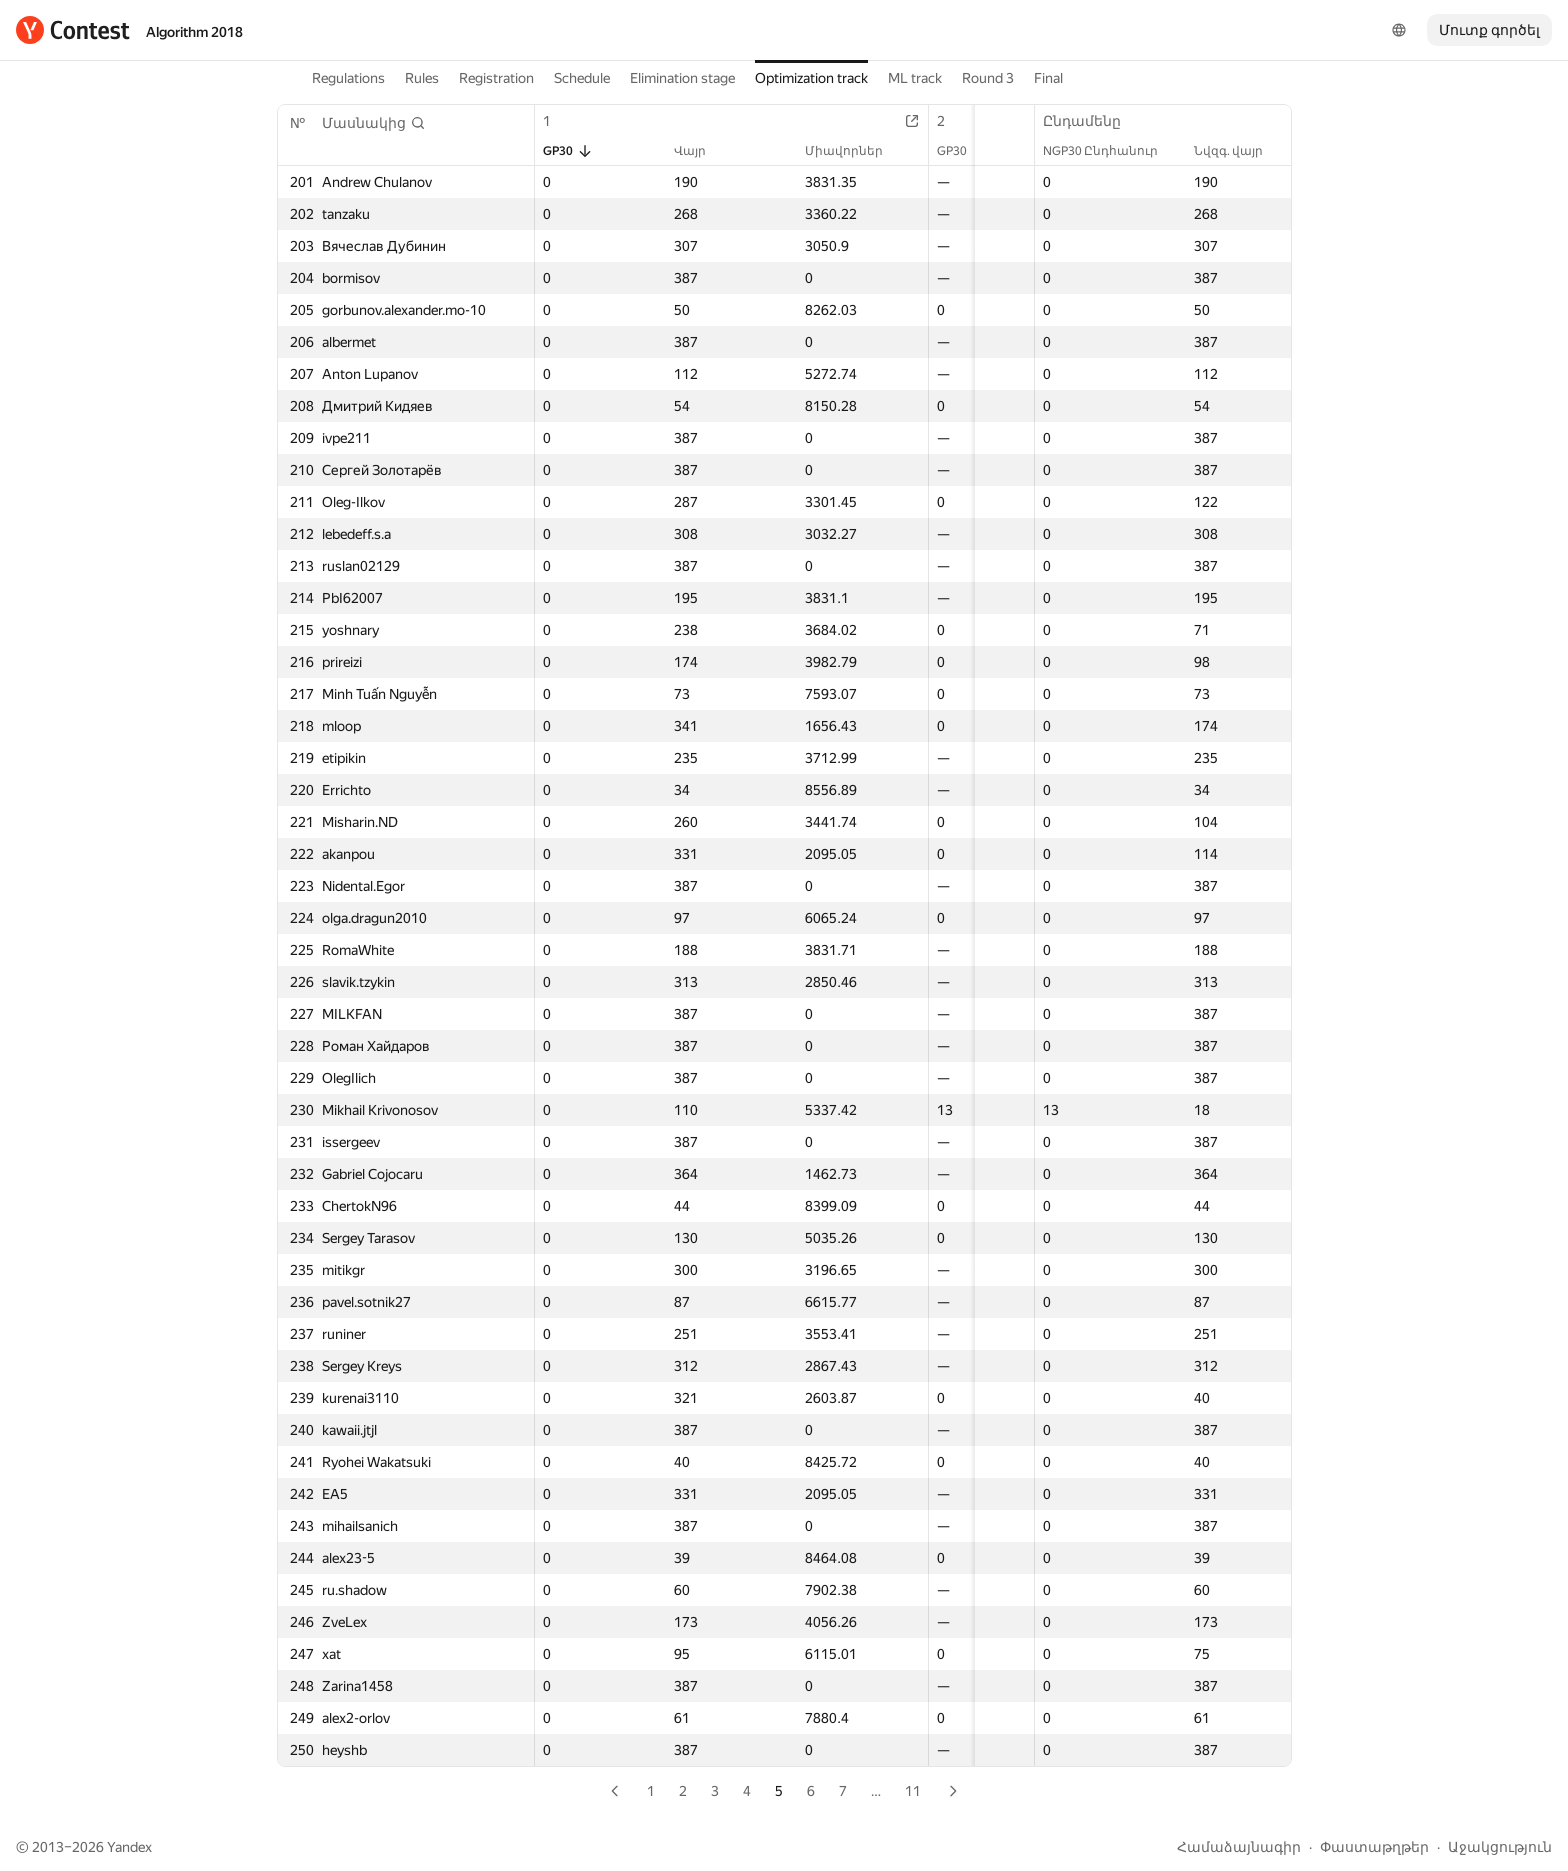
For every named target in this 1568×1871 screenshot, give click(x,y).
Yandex (129, 1847)
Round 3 (988, 78)
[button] (374, 123)
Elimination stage (682, 78)
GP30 (568, 151)
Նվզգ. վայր (1238, 151)
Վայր (677, 151)
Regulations (348, 78)
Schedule (582, 78)
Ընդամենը (1092, 121)
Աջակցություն (1500, 1847)
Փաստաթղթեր (1374, 1847)
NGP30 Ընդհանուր (1110, 151)
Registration (496, 78)
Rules (422, 78)
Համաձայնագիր (1239, 1847)
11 (913, 1791)
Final (1048, 78)
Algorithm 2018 (194, 32)
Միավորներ (808, 151)
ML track (915, 78)
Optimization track (811, 78)
